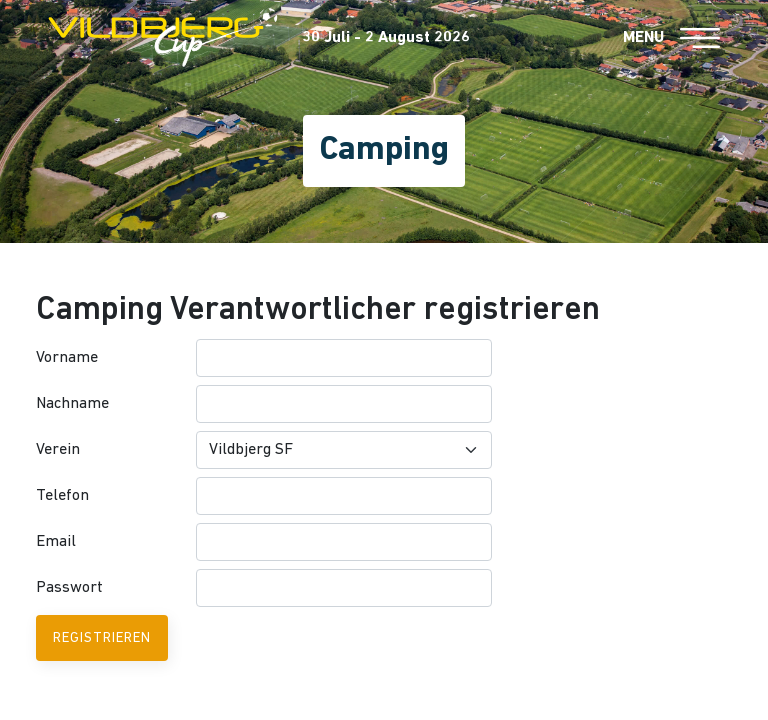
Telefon (62, 496)
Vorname (67, 358)
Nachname (72, 404)
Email (56, 542)
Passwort (69, 588)
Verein (58, 450)
